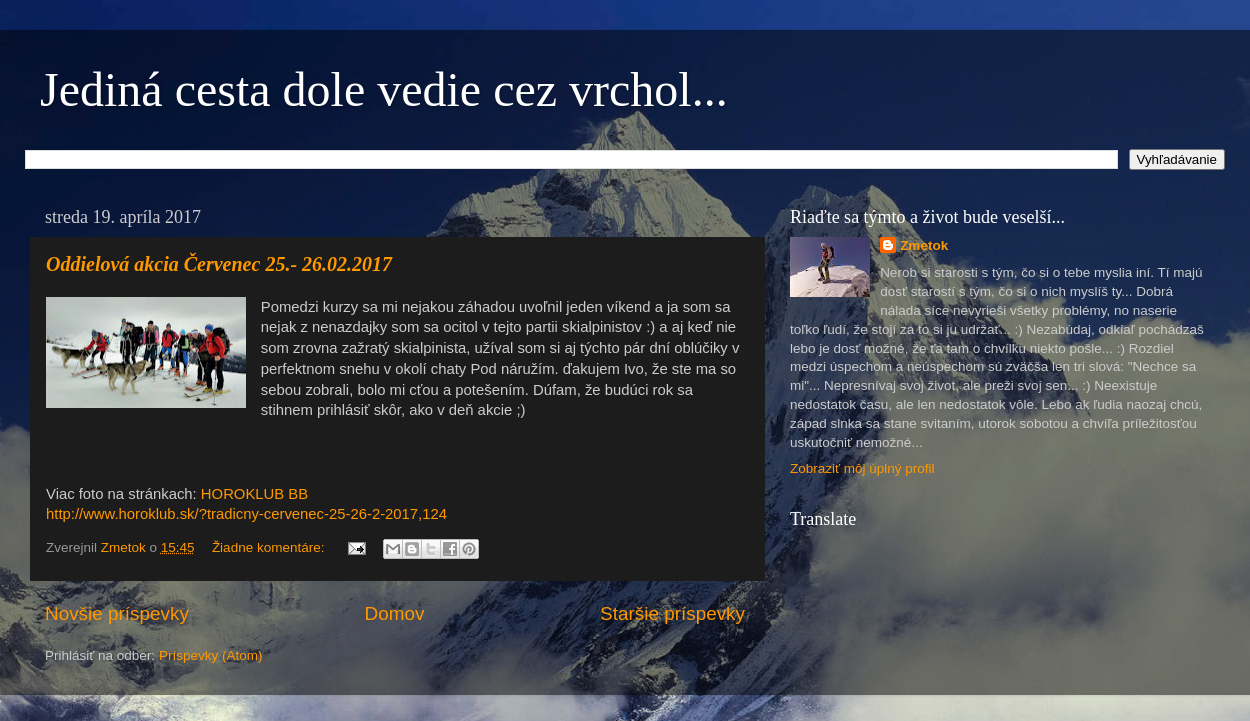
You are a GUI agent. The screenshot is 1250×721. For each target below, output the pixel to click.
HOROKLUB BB (254, 494)
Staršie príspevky (672, 613)
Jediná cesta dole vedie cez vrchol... (384, 89)
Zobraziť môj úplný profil (862, 468)
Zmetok (924, 245)
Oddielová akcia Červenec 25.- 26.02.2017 (219, 264)
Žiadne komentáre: (270, 547)
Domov (395, 613)
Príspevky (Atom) (211, 655)
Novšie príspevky (117, 613)
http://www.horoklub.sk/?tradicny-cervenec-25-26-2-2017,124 (246, 514)
